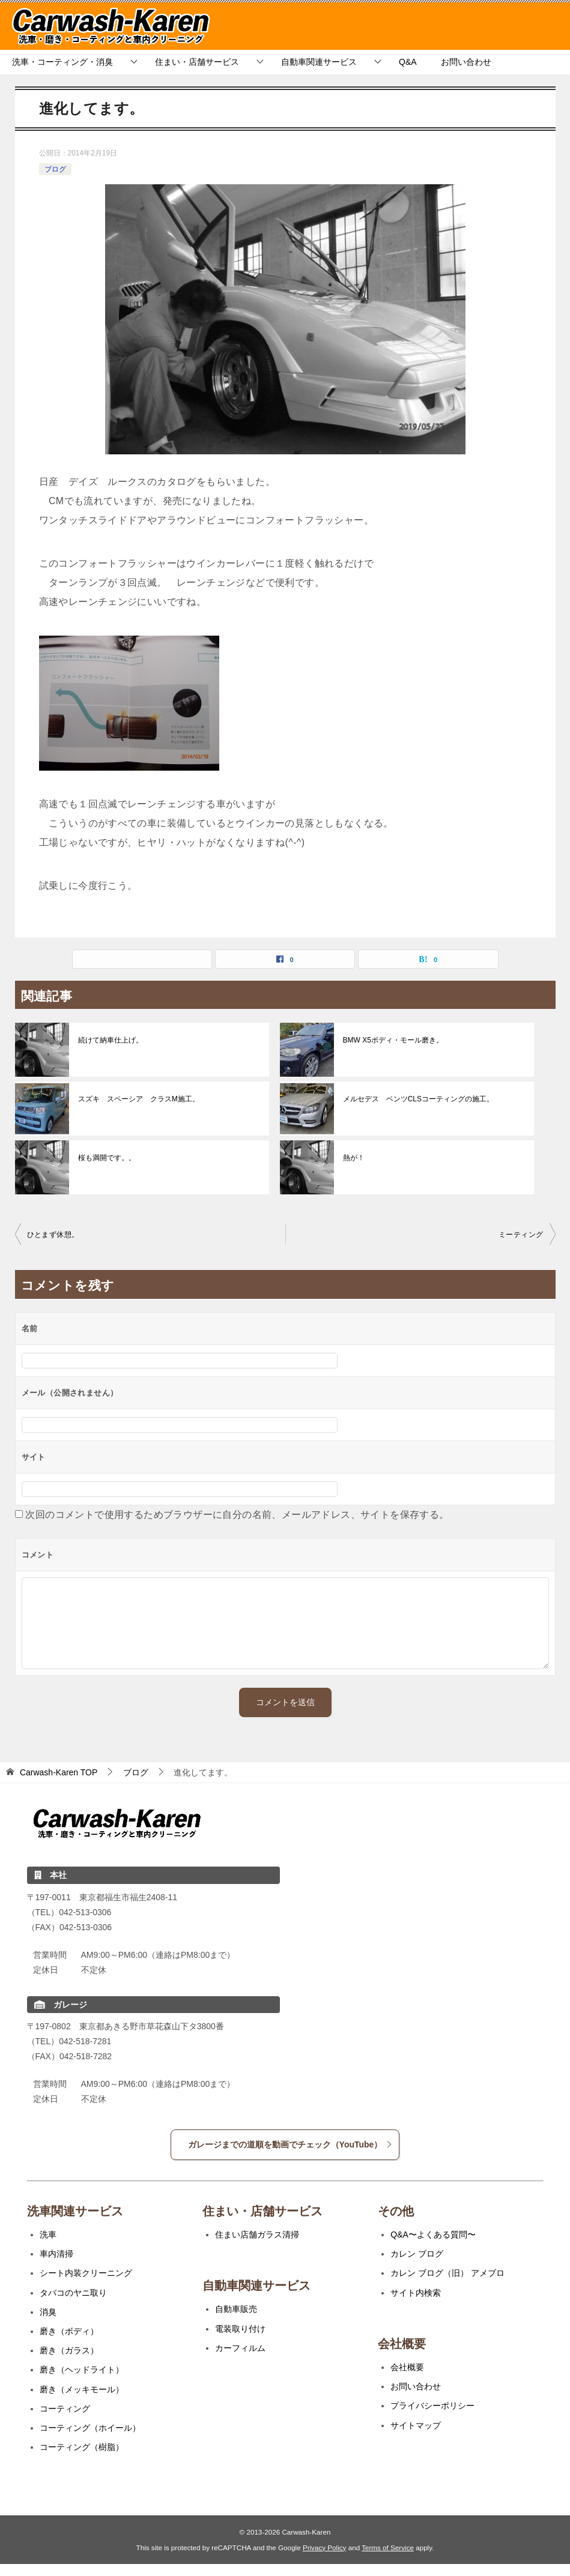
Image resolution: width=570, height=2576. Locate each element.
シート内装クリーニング (86, 2273)
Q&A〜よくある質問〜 (433, 2234)
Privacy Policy (325, 2547)
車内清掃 (56, 2254)
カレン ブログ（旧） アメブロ (447, 2273)
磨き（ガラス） (69, 2350)
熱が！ (354, 1158)
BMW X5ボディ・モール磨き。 (393, 1040)
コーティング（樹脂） (82, 2447)
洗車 (48, 2234)
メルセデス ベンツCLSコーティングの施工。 (418, 1099)
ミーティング (521, 1234)
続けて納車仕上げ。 (110, 1040)
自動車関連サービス (319, 62)
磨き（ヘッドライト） (82, 2369)
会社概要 (407, 2367)
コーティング (65, 2408)
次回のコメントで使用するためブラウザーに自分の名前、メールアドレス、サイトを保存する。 (237, 1514)
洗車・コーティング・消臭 (62, 62)
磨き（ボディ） (69, 2331)
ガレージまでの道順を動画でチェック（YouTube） (290, 2144)
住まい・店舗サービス (197, 62)
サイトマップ (415, 2425)
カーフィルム (240, 2348)
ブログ (55, 169)
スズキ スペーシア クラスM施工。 (138, 1099)
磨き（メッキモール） (82, 2389)
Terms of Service (388, 2547)
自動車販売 (236, 2309)
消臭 (48, 2312)
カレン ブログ (416, 2254)
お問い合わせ (466, 62)
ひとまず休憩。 (53, 1234)
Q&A (408, 62)
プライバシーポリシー (432, 2405)
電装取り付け (240, 2329)
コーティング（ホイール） (90, 2428)
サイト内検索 (415, 2293)
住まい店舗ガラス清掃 (257, 2234)
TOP (58, 1772)
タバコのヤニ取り (73, 2293)
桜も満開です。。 (107, 1158)
